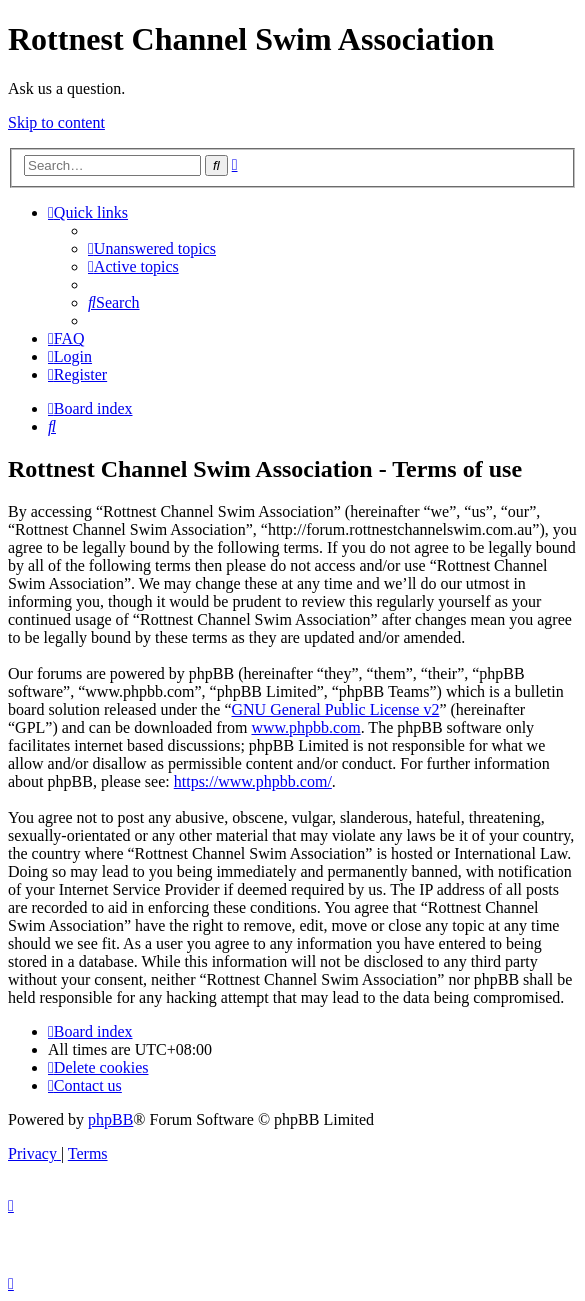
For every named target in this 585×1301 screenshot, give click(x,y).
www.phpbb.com (305, 727)
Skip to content (56, 122)
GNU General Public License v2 (335, 709)
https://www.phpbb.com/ (253, 781)
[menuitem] (152, 248)
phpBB (110, 1119)
